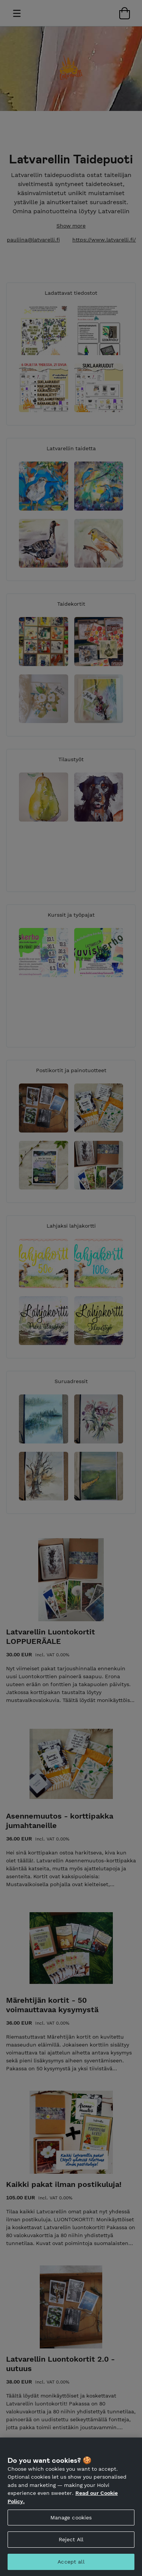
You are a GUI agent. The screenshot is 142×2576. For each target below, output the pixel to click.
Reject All (71, 2542)
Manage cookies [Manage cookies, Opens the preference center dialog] (71, 2520)
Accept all (71, 2564)
